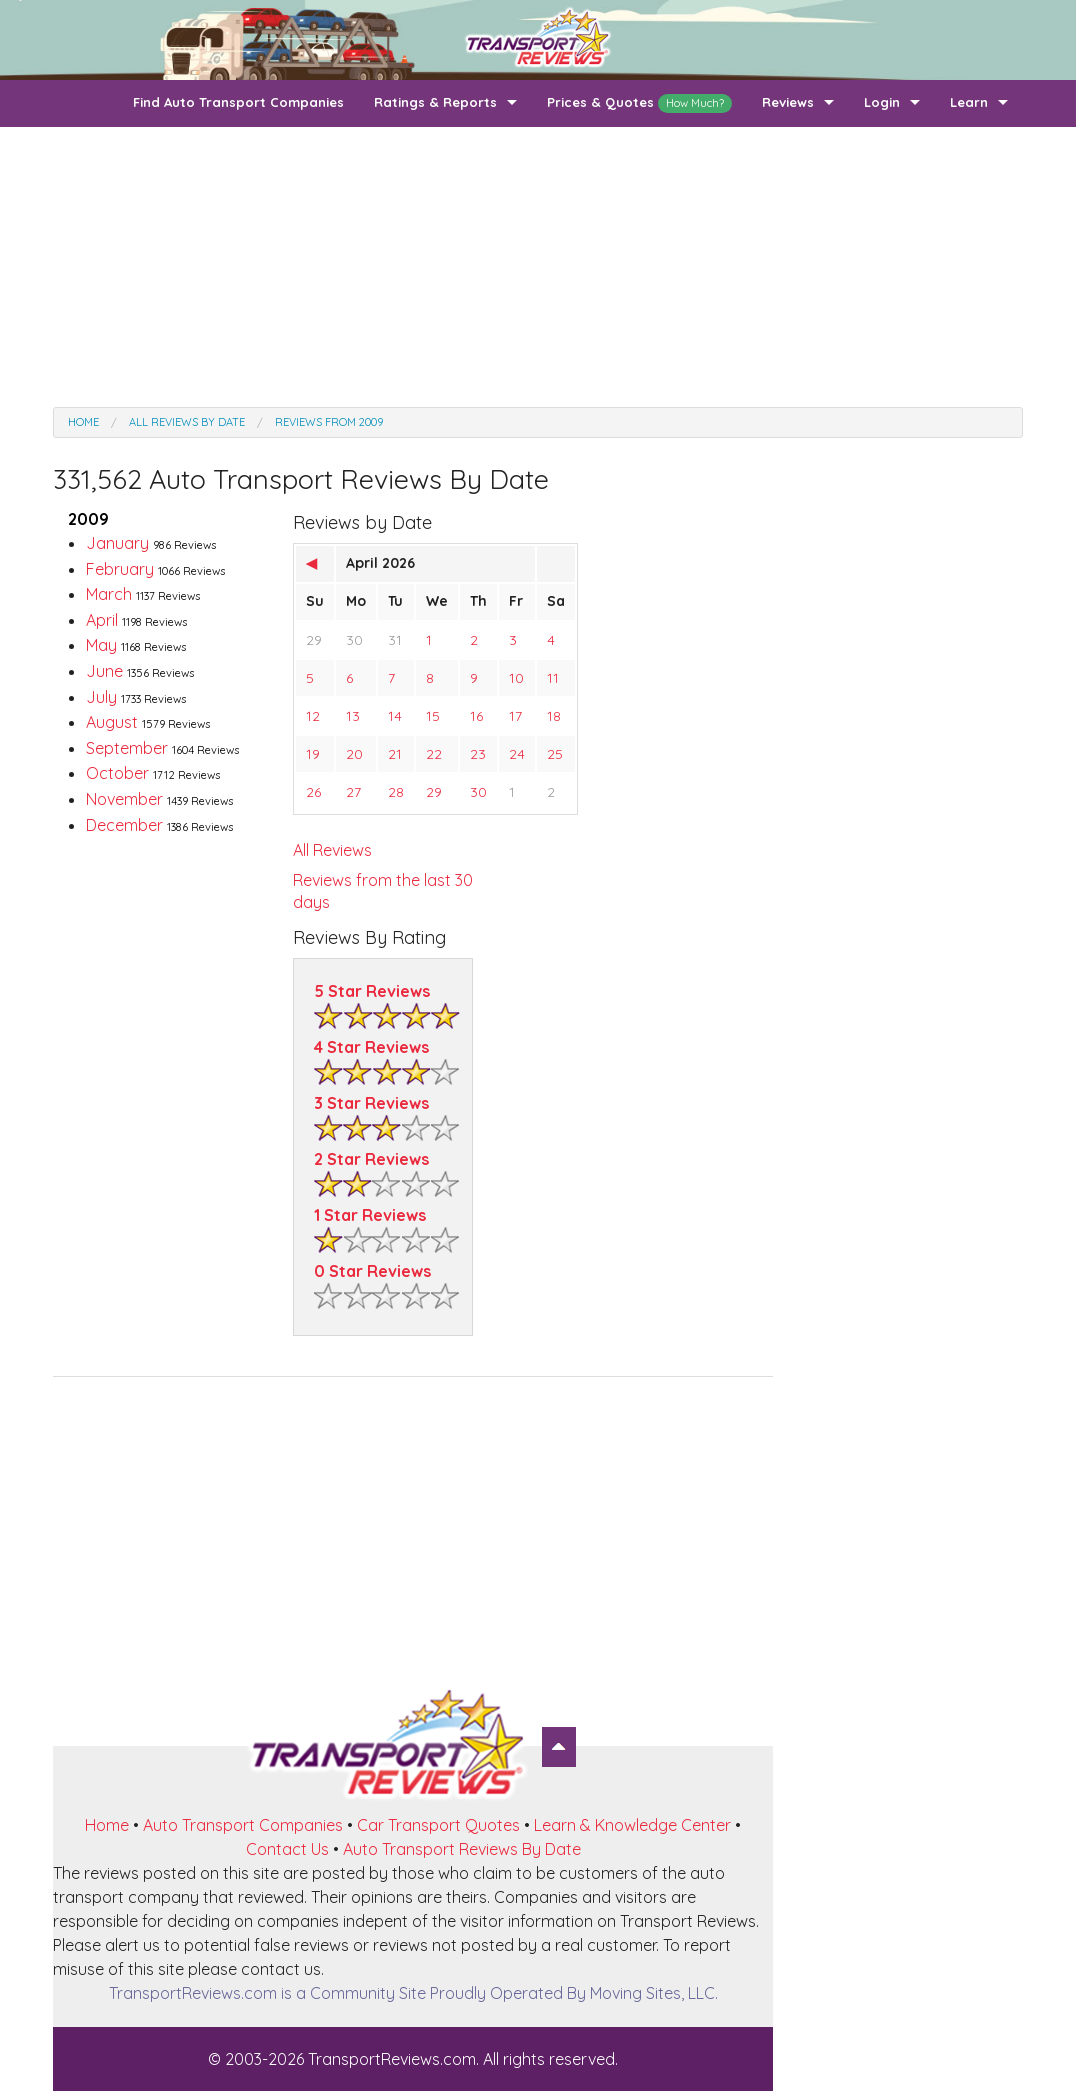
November (159, 799)
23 (478, 754)
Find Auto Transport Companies (238, 102)
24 (517, 754)
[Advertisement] (538, 267)
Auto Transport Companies (243, 1825)
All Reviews (332, 850)
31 (395, 640)
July (136, 697)
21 (395, 754)
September (162, 748)
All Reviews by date (187, 422)
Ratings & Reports (435, 102)
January (151, 543)
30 (354, 640)
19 (313, 754)
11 (553, 678)
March (143, 594)
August (148, 722)
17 (515, 716)
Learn (969, 102)
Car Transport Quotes (438, 1825)
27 (353, 792)
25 (555, 754)
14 (395, 716)
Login (882, 102)
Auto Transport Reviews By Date (462, 1849)
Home (83, 422)
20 (354, 754)
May (136, 645)
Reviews (788, 102)
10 (516, 678)
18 (554, 716)
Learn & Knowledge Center (632, 1825)
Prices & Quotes (639, 103)
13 (353, 716)
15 (433, 716)
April (136, 620)
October (153, 773)
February (155, 569)
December (159, 825)
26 (313, 792)
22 (434, 754)
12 (313, 716)
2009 (88, 519)
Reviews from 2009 (329, 422)
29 (314, 640)
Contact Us (287, 1849)
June (140, 671)
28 (396, 792)
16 (476, 716)
